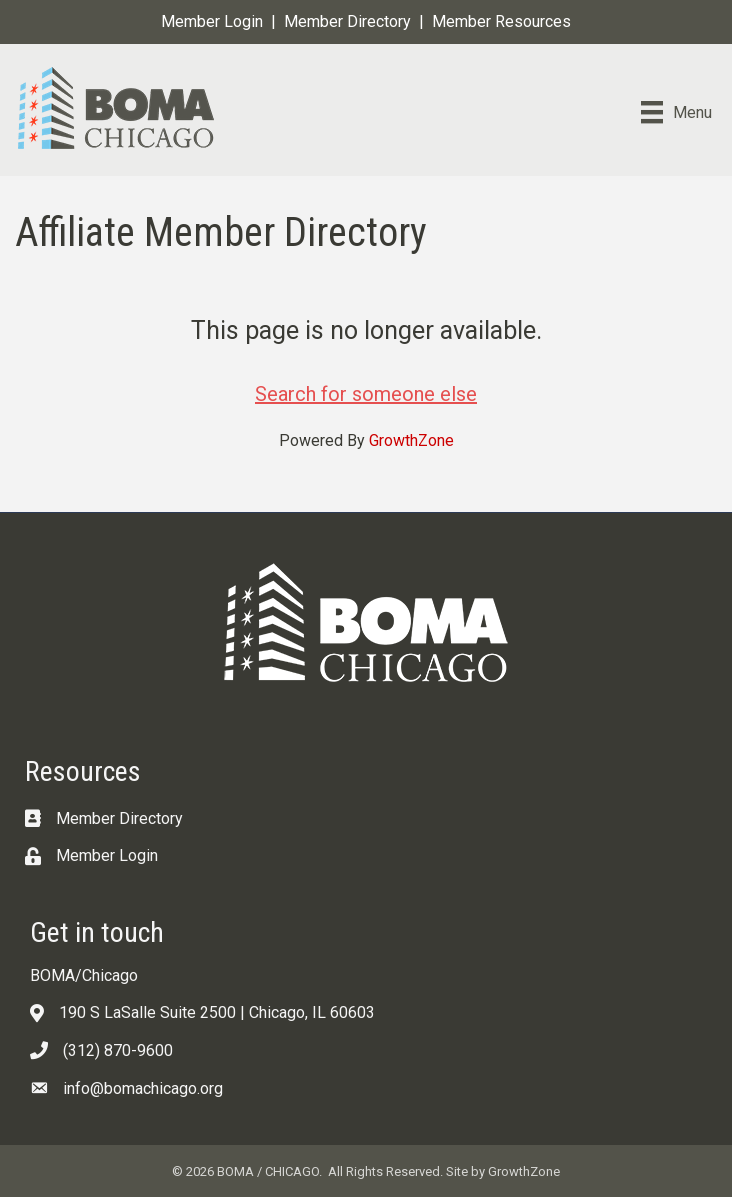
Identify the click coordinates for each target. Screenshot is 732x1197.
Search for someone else (366, 394)
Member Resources (501, 21)
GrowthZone (411, 440)
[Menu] (676, 112)
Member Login (212, 21)
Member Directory (347, 21)
